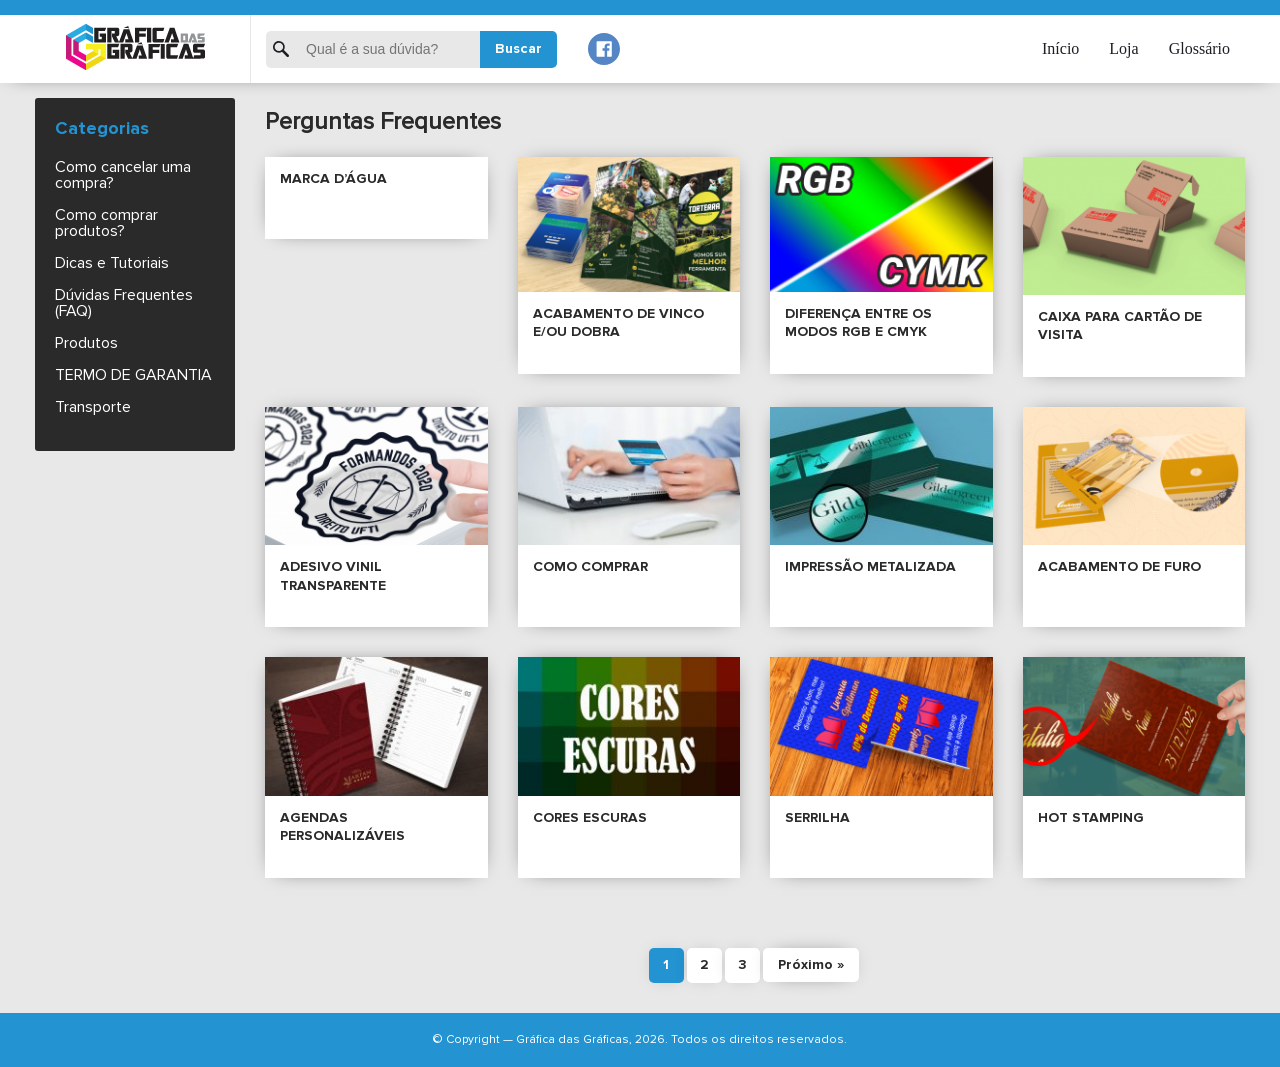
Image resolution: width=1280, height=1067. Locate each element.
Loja (1123, 48)
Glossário (1199, 48)
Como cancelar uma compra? (123, 175)
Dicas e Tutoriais (112, 263)
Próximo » (811, 964)
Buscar (518, 48)
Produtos (86, 343)
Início (1060, 48)
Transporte (93, 407)
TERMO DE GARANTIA (133, 375)
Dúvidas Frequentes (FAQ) (124, 303)
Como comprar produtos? (106, 223)
